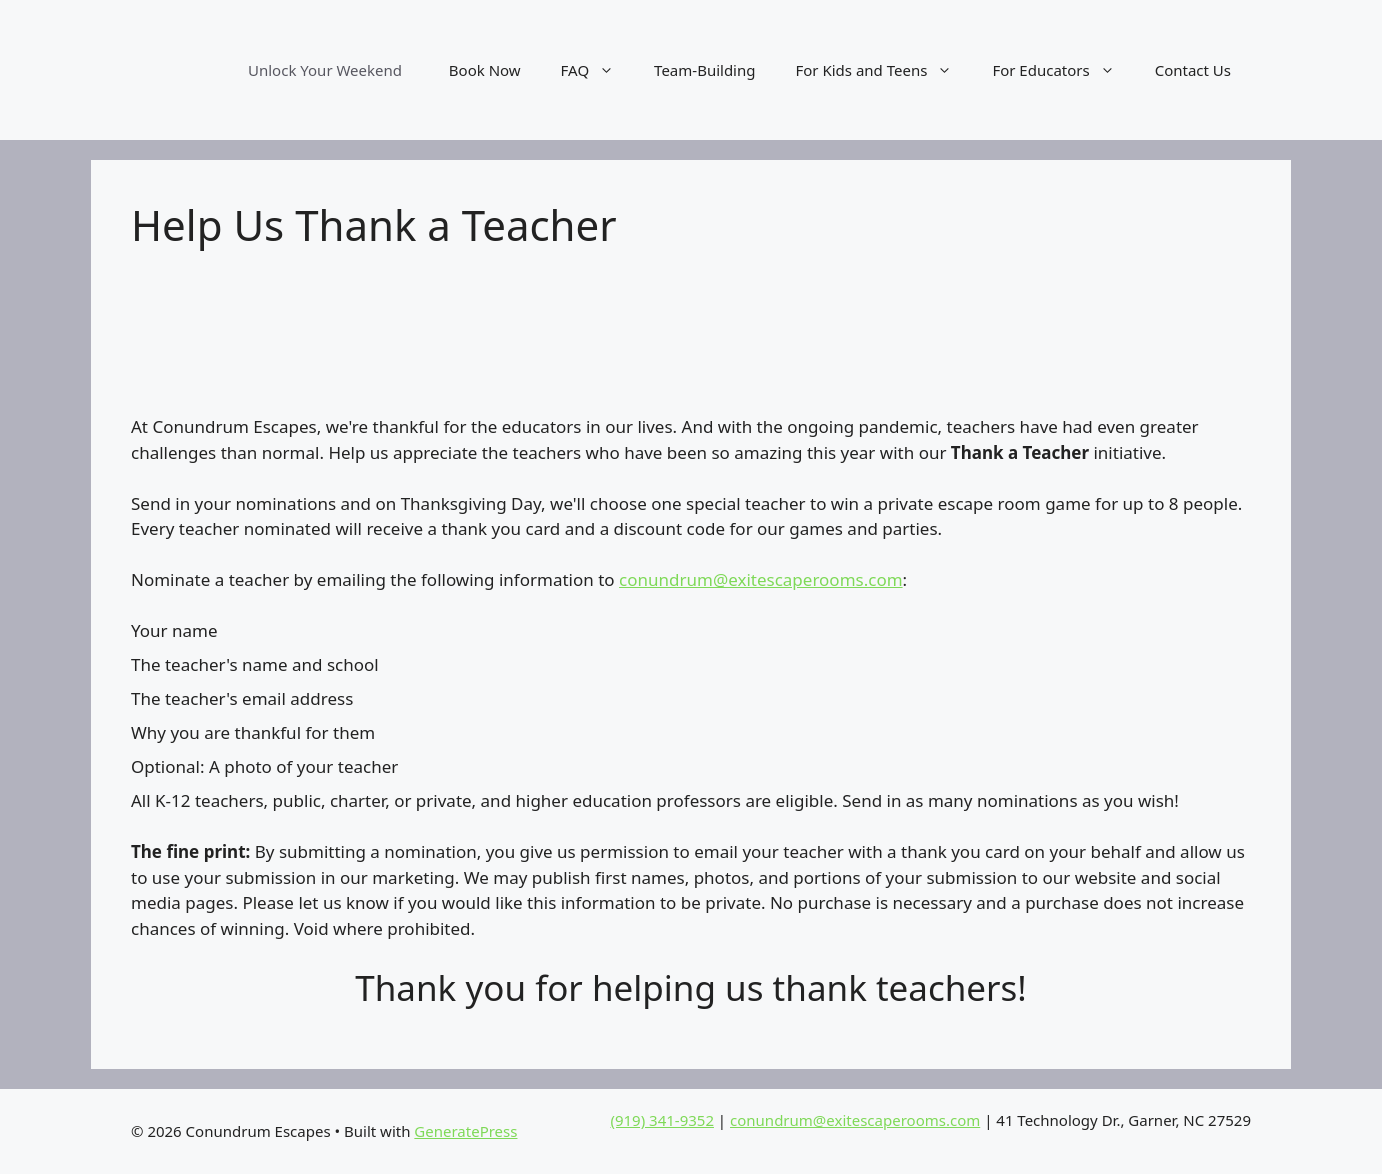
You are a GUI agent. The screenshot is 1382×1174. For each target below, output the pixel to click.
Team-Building (704, 70)
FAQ (598, 70)
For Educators (1063, 70)
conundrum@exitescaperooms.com (761, 579)
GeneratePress (465, 1131)
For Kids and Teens (883, 70)
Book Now (485, 70)
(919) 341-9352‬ (662, 1120)
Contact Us (1193, 70)
